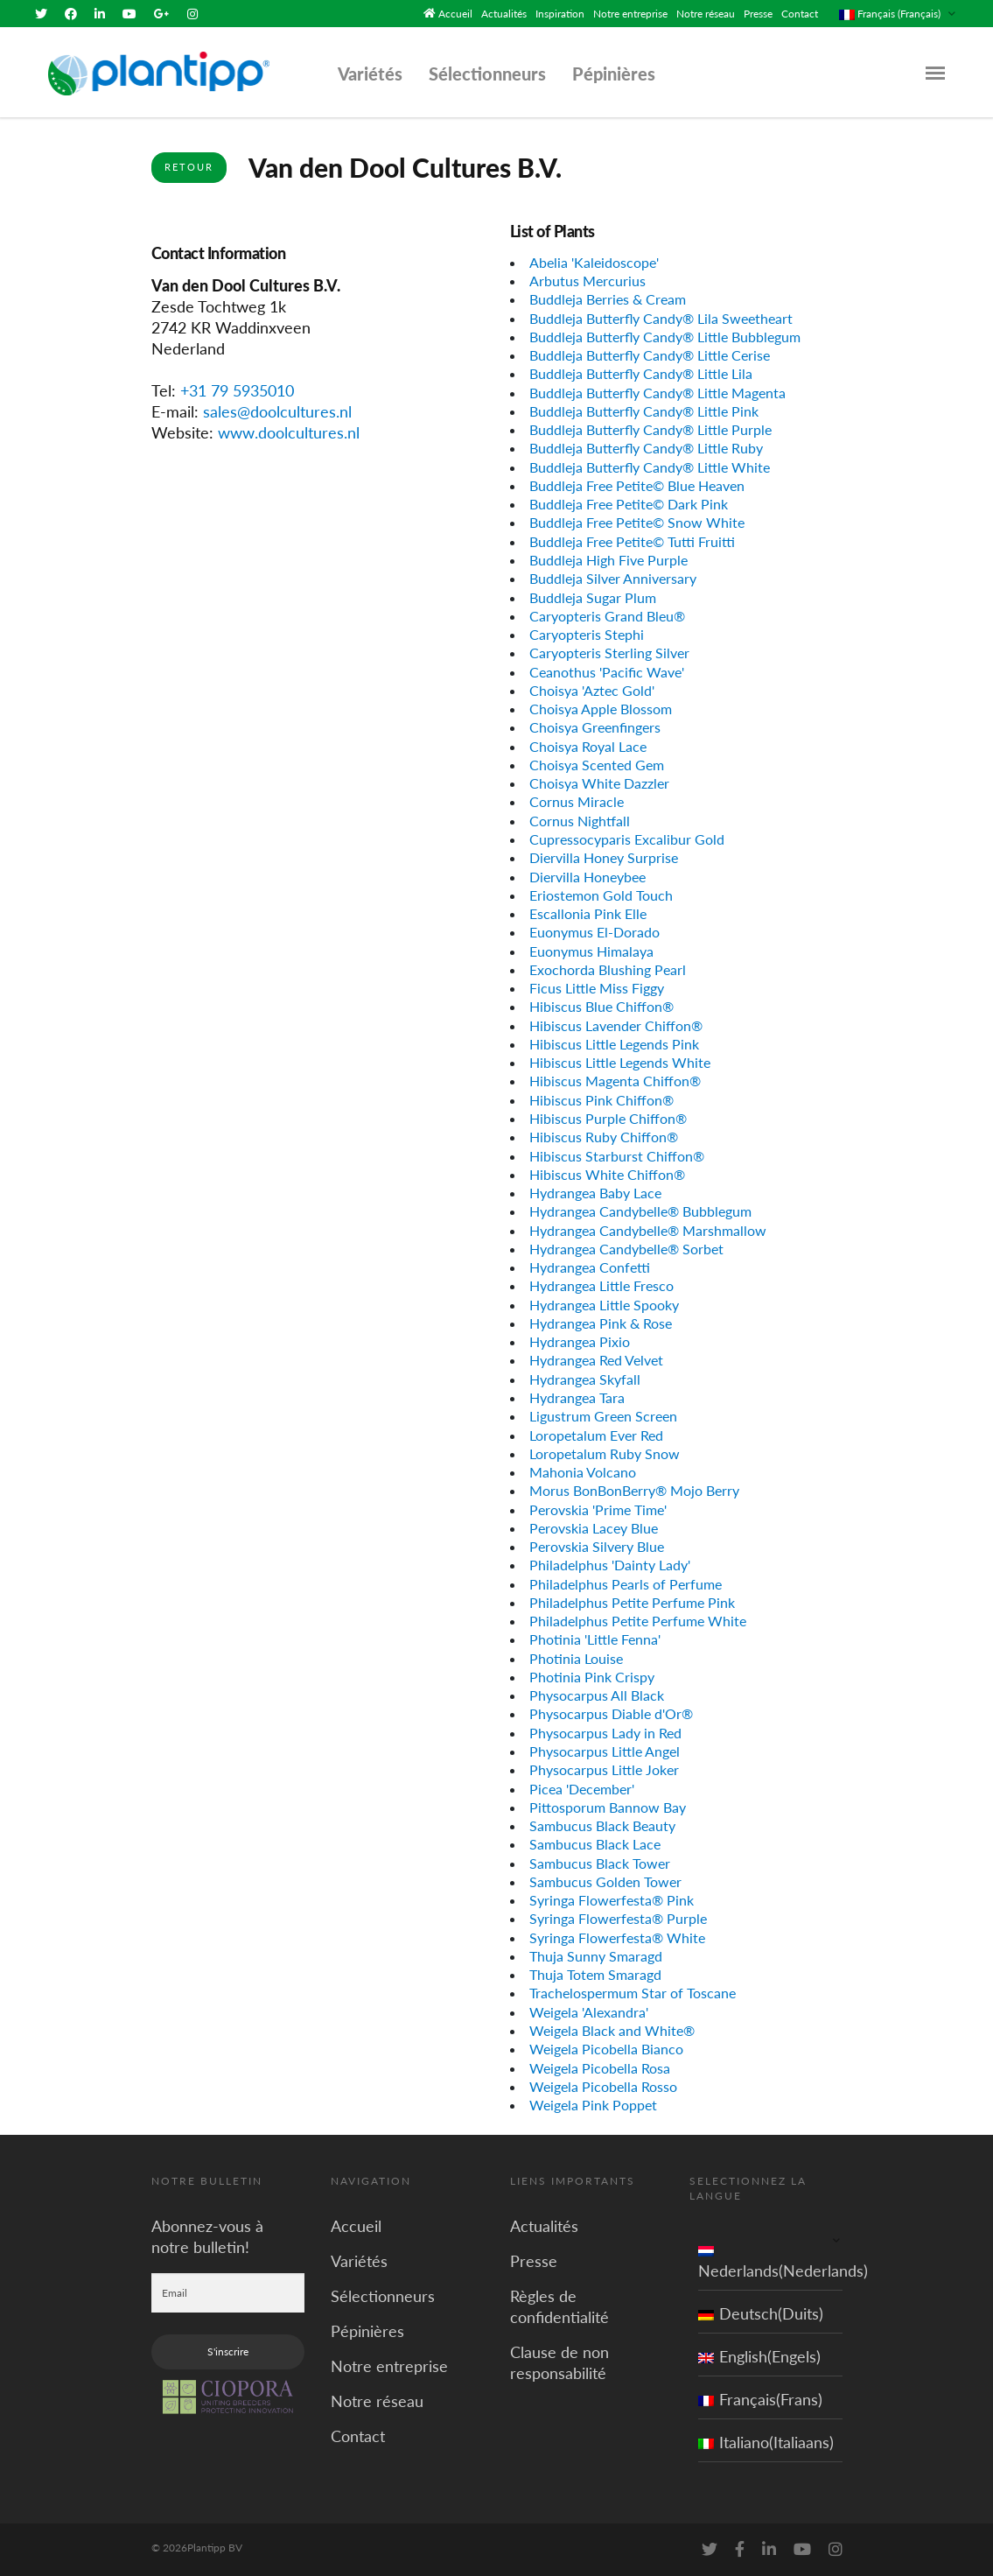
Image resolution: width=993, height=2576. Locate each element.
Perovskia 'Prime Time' (598, 1508)
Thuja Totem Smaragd (595, 1974)
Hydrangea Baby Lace (595, 1192)
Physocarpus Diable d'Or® (611, 1713)
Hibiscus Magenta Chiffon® (615, 1080)
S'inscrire (227, 2351)
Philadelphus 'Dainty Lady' (609, 1564)
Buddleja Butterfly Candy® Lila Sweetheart (661, 317)
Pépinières (613, 73)
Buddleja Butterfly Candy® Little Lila (640, 373)
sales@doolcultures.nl (277, 411)
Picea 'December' (581, 1787)
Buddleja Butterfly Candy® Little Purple (650, 429)
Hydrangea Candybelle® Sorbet (626, 1248)
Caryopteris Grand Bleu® (607, 615)
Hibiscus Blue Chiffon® (601, 1006)
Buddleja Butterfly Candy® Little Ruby (646, 447)
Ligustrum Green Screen (603, 1415)
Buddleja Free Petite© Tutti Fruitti (632, 541)
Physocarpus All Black (596, 1695)
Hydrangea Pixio (579, 1341)
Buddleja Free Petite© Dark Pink (628, 503)
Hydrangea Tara (577, 1397)
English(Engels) (759, 2356)
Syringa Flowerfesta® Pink (611, 1900)
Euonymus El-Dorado (594, 931)
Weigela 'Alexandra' (588, 2012)
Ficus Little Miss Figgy (596, 987)
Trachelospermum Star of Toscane (632, 1992)
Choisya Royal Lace (588, 746)
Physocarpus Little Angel (604, 1751)
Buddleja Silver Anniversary (612, 578)
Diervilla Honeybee (587, 875)
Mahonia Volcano (582, 1471)
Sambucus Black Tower (599, 1862)
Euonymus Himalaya (591, 950)
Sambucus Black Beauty (602, 1825)
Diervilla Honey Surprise (603, 857)
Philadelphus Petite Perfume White (637, 1620)
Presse (758, 13)
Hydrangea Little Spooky (604, 1303)
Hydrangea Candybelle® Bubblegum (640, 1211)
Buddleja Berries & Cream (607, 299)
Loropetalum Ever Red (596, 1434)
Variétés (370, 73)
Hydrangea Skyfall (584, 1379)
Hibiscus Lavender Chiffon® (616, 1024)
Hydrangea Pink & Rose (600, 1323)
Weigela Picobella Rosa (599, 2067)
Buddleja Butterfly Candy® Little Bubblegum (665, 336)
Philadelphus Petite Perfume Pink (632, 1602)
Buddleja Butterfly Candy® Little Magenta (657, 391)
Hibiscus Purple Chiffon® (608, 1118)
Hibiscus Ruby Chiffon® (603, 1136)
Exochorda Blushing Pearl (607, 969)
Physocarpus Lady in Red (605, 1732)
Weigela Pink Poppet (593, 2104)
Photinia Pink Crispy (591, 1676)
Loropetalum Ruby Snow (604, 1453)
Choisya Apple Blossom (600, 708)
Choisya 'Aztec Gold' (591, 690)
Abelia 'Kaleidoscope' (594, 262)
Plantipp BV (214, 2547)
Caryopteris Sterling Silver (609, 652)
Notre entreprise (630, 13)
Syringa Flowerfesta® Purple (618, 1918)
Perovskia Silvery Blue (596, 1546)
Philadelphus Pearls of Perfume (625, 1583)
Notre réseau (705, 13)
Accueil (455, 13)
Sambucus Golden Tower (605, 1881)
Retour (188, 166)
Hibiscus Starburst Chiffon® (616, 1155)
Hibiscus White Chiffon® (607, 1174)
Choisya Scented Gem (596, 764)
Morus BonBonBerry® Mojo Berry (634, 1490)
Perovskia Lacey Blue (593, 1528)
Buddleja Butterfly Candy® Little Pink (644, 411)
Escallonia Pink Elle (588, 913)
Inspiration (559, 13)
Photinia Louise (576, 1658)
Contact (799, 13)
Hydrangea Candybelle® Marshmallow (647, 1229)
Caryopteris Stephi (586, 634)
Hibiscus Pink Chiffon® (601, 1099)
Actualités (504, 13)
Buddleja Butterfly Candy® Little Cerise (649, 355)
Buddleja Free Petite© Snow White (637, 522)
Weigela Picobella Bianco (606, 2048)
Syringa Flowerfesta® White (617, 1937)
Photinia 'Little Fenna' (595, 1639)
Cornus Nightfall (579, 820)
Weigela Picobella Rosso (603, 2086)
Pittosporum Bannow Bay (607, 1807)
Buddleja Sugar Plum (592, 596)
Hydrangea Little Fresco (601, 1285)
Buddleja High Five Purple (608, 559)
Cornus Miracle (576, 801)
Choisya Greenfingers (595, 727)
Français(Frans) (760, 2399)
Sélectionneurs (487, 73)
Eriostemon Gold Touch (601, 895)
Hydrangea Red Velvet (596, 1359)
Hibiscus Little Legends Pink (614, 1043)
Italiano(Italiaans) (766, 2442)
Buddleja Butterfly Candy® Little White (649, 467)
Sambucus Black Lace (595, 1843)
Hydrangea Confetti (589, 1267)
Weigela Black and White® (612, 2030)
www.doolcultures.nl (289, 432)
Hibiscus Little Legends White (619, 1062)
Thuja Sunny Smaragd (595, 1956)
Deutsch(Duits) (760, 2313)
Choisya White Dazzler (599, 783)
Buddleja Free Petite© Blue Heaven (637, 485)
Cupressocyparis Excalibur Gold (626, 839)
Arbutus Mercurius (587, 280)
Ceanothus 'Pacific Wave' (606, 671)
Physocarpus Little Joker (604, 1769)
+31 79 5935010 (237, 390)
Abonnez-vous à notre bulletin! (207, 2236)
